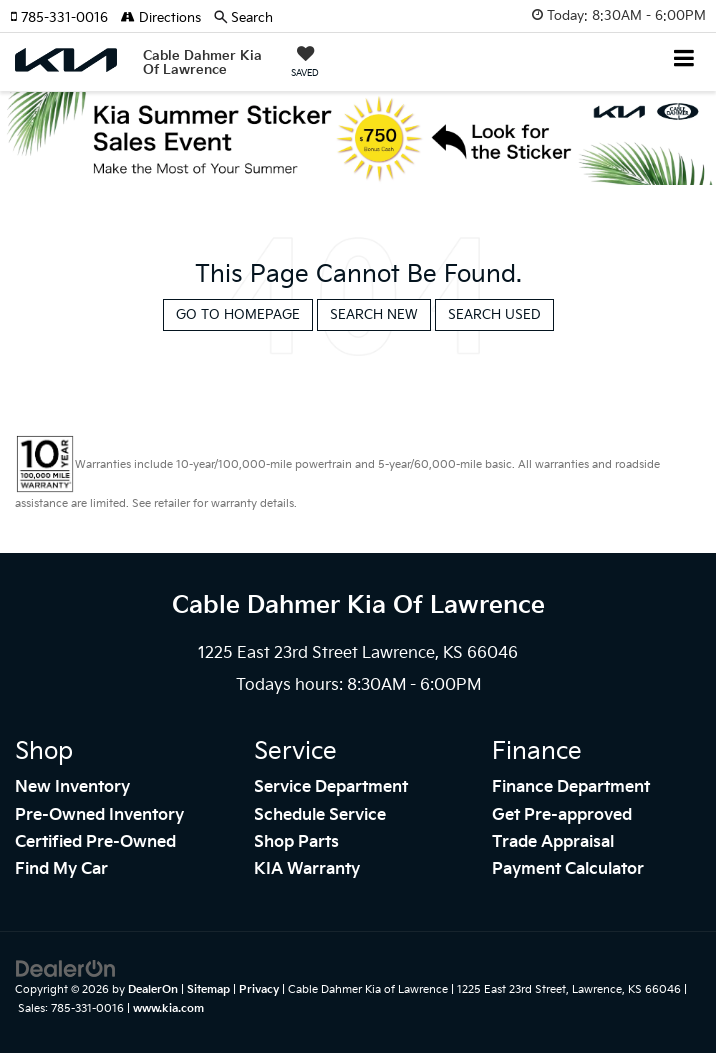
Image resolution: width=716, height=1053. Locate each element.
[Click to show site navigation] (684, 60)
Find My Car (61, 869)
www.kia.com (168, 1008)
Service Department (331, 787)
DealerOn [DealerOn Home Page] (153, 989)
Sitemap (208, 989)
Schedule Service (320, 815)
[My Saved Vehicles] (305, 64)
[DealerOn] (66, 969)
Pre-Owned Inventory (99, 815)
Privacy (259, 989)
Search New (374, 315)
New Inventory (72, 787)
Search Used (494, 315)
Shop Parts (296, 842)
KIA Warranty (307, 869)
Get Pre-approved (562, 815)
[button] (65, 18)
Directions (161, 18)
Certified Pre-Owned (95, 842)
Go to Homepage (238, 315)
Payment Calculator (568, 869)
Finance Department (571, 787)
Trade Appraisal (553, 842)
